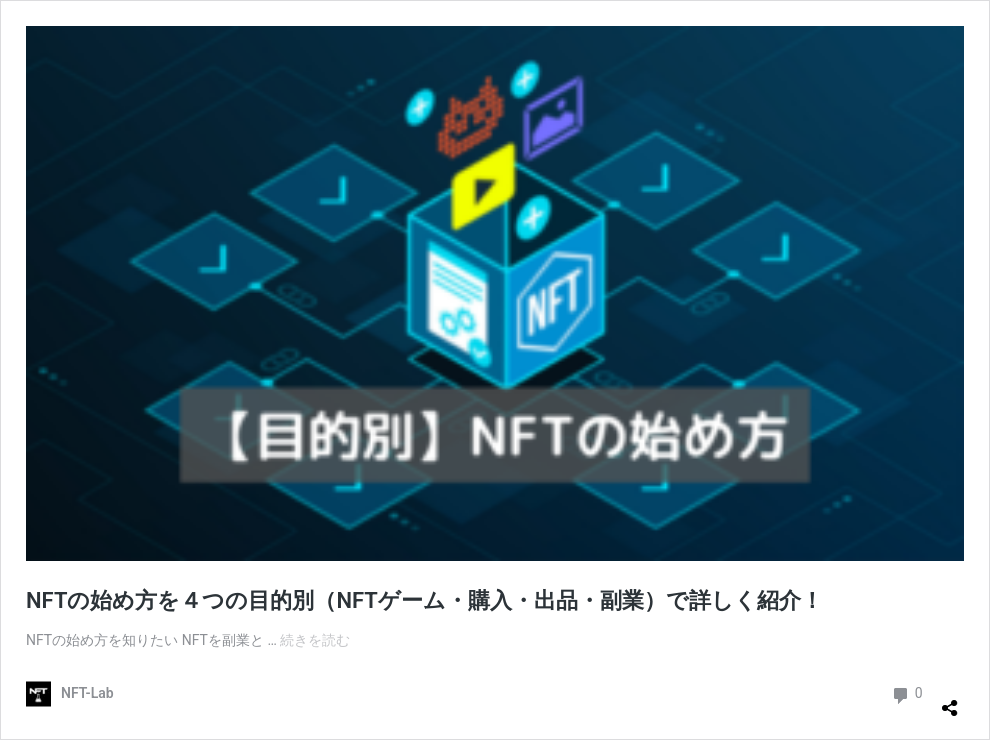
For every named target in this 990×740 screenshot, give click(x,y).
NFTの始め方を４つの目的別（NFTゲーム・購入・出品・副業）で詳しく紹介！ (424, 600)
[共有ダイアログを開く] (950, 700)
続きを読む (315, 640)
